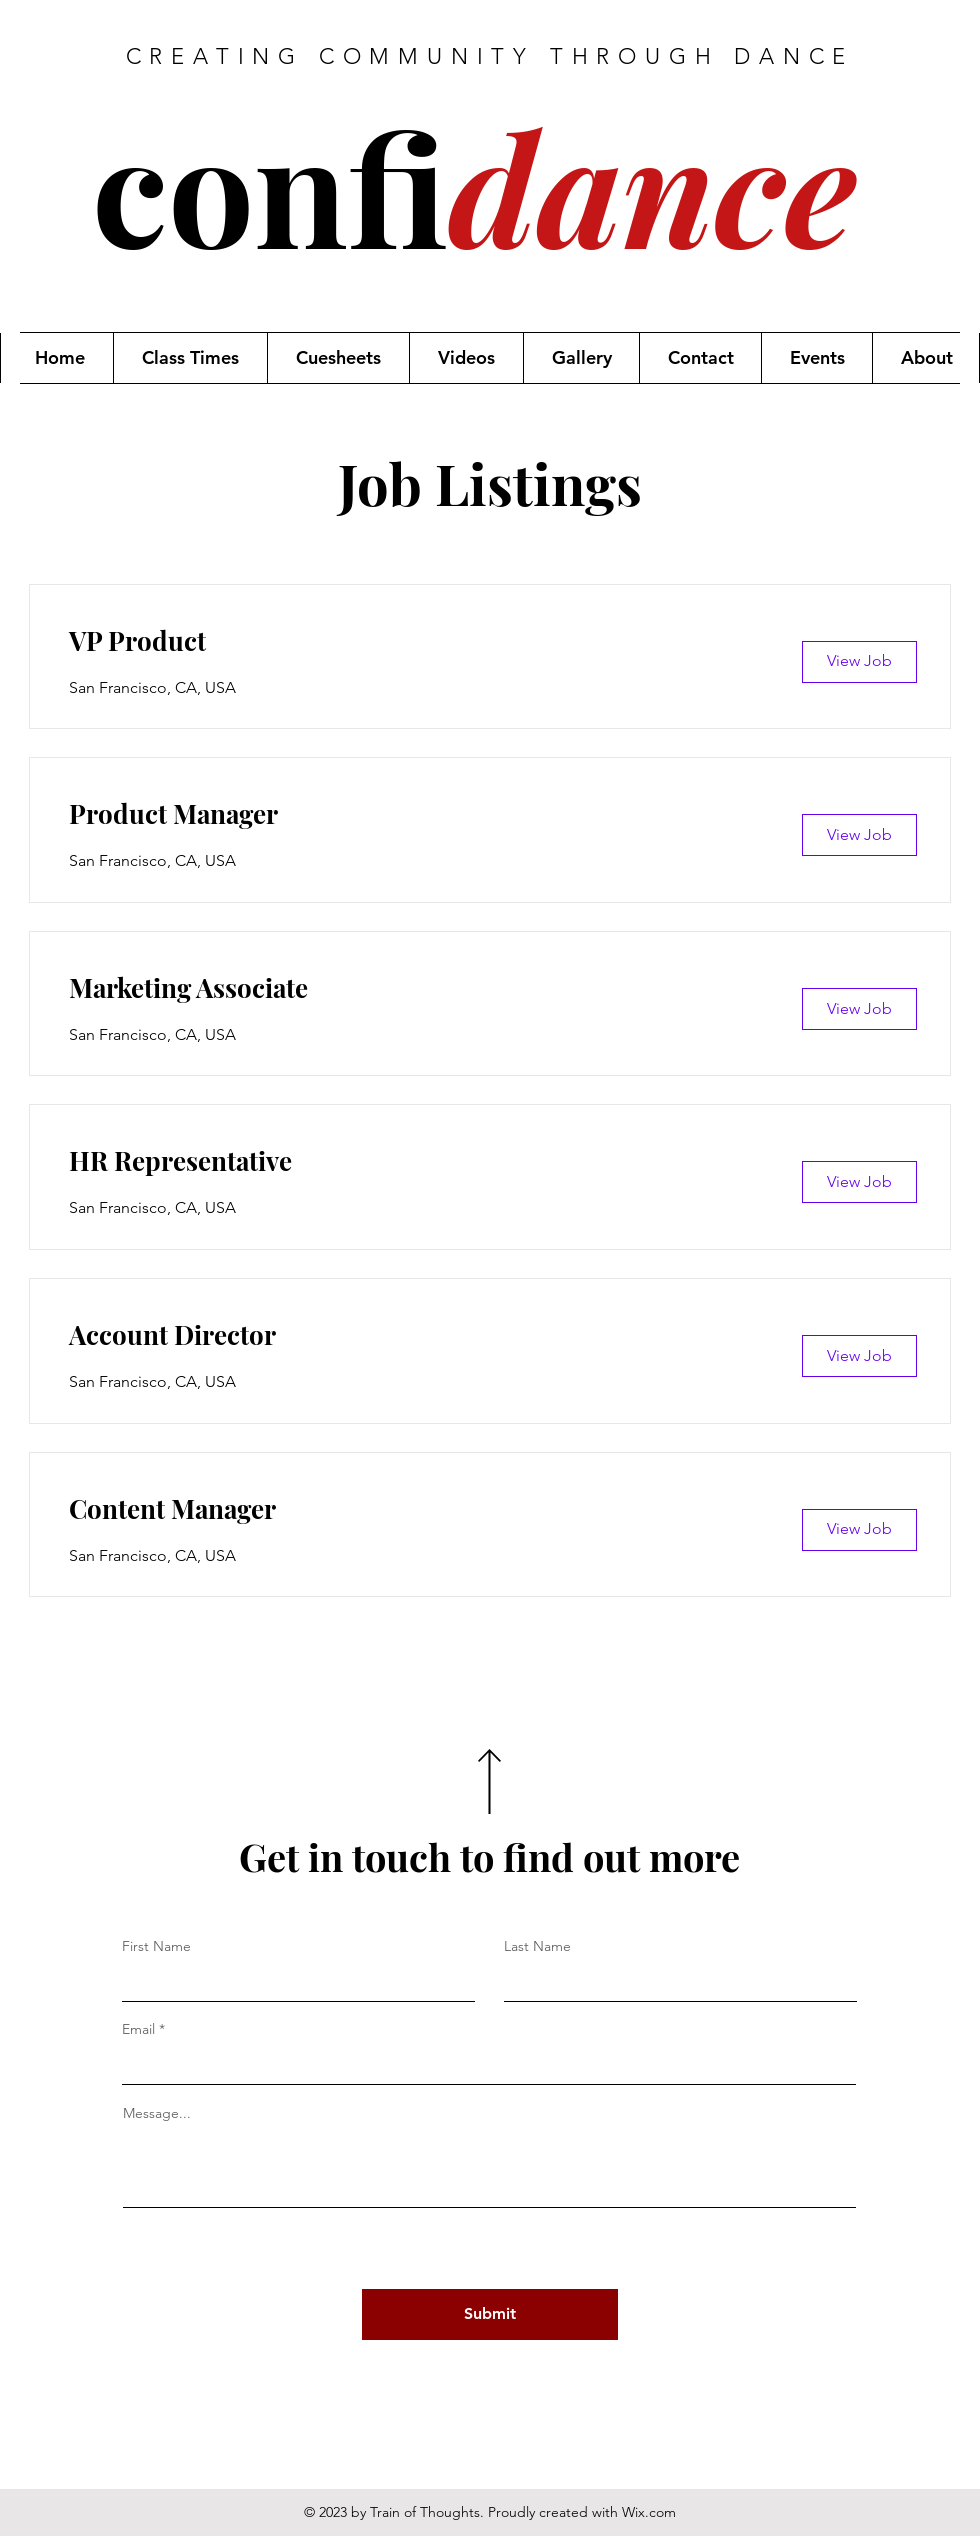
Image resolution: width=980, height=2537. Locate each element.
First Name (156, 1946)
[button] (190, 358)
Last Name (537, 1946)
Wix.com (649, 2512)
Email (138, 2029)
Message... (157, 2113)
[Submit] (490, 2314)
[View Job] (859, 662)
